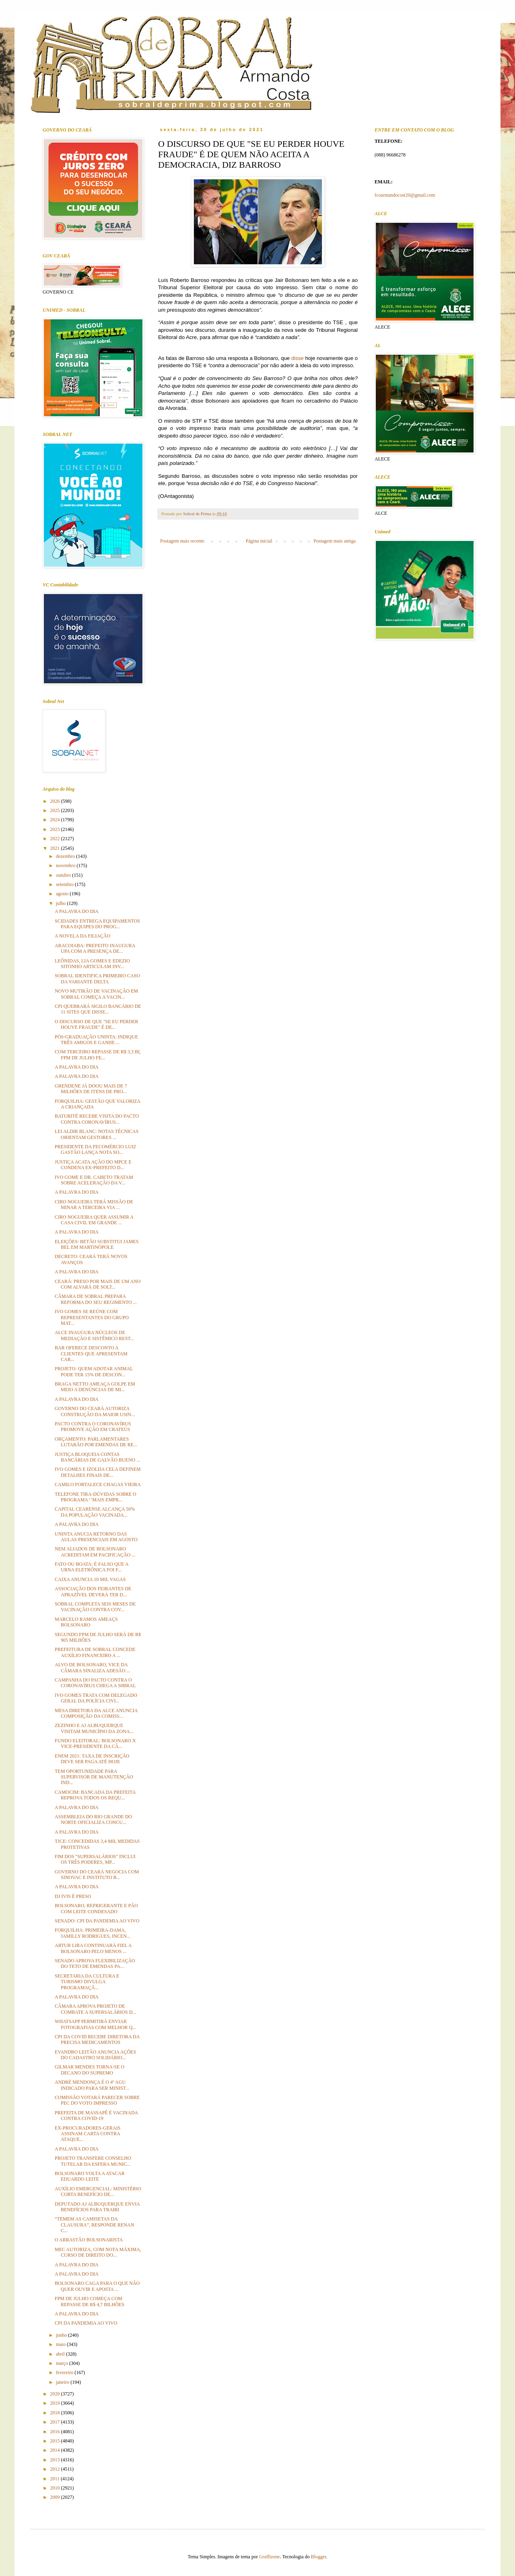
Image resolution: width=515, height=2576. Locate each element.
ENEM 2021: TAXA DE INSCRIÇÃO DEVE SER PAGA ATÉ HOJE (92, 1758)
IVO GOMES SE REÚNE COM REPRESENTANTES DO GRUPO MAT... (92, 1317)
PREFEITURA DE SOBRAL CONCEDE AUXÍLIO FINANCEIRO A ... (95, 1652)
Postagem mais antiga (334, 541)
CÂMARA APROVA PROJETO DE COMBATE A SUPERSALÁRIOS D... (95, 2009)
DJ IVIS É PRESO (73, 1896)
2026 (55, 801)
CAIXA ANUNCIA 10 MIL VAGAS (90, 1579)
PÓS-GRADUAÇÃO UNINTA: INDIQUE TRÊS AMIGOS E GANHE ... (96, 1039)
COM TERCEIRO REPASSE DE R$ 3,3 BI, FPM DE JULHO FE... (98, 1054)
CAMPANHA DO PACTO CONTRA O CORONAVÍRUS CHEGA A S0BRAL (95, 1682)
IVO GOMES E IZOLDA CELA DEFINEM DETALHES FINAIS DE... (98, 1472)
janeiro (63, 2382)
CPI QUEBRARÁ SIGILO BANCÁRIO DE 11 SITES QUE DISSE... (98, 1009)
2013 (55, 2460)
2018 (55, 2413)
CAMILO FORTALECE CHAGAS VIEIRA (98, 1484)
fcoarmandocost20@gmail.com (405, 195)
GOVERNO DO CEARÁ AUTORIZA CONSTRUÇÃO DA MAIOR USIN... (95, 1411)
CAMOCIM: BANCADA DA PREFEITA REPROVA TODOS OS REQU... (95, 1795)
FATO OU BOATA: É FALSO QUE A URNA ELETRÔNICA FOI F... (91, 1567)
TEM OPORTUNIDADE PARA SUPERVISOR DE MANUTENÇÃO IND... (94, 1777)
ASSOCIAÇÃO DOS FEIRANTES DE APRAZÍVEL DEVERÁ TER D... (93, 1591)
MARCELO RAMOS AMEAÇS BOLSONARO (86, 1622)
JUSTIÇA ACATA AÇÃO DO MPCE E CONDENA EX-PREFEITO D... (93, 1164)
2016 (55, 2431)
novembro (66, 865)
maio (61, 2344)
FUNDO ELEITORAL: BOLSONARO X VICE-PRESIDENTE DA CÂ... (95, 1743)
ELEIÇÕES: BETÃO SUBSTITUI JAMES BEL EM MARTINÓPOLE (96, 1244)
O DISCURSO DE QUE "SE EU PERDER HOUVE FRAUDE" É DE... (96, 1024)
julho (61, 903)
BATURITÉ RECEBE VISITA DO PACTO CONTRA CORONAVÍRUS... (97, 1119)
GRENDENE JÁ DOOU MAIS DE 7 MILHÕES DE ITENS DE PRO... (91, 1088)
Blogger (318, 2557)
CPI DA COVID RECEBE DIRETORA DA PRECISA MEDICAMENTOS (97, 2039)
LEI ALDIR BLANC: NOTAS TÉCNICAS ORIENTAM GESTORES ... (96, 1134)
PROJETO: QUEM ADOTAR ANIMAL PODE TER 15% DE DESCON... (94, 1371)
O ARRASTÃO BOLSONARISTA (89, 2240)
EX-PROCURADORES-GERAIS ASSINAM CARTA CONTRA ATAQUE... (87, 2133)
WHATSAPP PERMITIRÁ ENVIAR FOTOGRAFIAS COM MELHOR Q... (95, 2024)
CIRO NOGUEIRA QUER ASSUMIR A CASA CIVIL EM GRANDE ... (94, 1219)
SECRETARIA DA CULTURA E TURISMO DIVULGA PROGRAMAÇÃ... (87, 1981)
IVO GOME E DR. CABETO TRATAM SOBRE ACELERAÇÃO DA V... (94, 1180)
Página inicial (259, 541)
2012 (55, 2469)
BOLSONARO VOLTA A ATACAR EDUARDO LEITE (90, 2176)
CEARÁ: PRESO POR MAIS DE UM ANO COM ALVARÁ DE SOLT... (97, 1284)
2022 (55, 838)
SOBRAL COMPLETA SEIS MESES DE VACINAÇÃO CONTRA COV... (95, 1606)
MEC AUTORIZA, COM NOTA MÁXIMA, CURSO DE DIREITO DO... (98, 2252)
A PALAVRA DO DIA (77, 911)
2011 (55, 2478)
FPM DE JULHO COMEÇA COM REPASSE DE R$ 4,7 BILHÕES (89, 2301)
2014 (55, 2450)
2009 (55, 2497)
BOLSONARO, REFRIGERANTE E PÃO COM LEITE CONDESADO (96, 1908)
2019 (55, 2403)
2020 (55, 2394)
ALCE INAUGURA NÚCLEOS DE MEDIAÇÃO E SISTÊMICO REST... (94, 1335)
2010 (55, 2488)
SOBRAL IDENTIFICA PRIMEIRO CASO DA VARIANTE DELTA (97, 978)
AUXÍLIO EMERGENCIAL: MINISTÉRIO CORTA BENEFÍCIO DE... (98, 2191)
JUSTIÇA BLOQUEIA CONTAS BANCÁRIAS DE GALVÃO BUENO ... (97, 1457)
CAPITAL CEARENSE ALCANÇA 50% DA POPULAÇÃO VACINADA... (95, 1511)
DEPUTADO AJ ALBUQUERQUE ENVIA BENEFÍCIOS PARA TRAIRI (97, 2206)
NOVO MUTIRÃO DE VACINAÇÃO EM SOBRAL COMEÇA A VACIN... (96, 993)
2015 (55, 2441)
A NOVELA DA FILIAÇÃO (82, 936)
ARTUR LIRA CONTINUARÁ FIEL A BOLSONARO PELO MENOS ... (93, 1948)
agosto (63, 893)
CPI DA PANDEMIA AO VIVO (86, 2323)
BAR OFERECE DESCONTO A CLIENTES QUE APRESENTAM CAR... (91, 1353)
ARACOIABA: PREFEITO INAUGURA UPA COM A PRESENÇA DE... (95, 948)
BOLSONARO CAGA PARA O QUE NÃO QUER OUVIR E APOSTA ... (97, 2286)
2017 (55, 2422)
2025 (55, 810)
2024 (55, 819)
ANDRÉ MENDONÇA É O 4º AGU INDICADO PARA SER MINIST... (92, 2085)
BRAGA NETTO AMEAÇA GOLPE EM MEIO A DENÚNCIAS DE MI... (95, 1386)
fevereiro (65, 2372)
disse (297, 358)
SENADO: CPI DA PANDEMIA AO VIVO (97, 1921)
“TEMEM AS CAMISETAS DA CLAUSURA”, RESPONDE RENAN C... (94, 2224)
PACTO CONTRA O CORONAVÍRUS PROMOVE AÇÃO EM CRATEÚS (93, 1426)
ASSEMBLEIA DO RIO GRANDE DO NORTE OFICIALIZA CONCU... (93, 1819)
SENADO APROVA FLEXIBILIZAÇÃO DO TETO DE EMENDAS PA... (95, 1963)
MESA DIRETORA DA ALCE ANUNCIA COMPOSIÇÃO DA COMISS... (96, 1713)
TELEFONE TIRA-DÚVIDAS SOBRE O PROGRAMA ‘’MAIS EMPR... (95, 1497)
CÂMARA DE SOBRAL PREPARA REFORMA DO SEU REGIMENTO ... (96, 1299)
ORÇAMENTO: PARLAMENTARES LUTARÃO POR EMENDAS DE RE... (96, 1441)
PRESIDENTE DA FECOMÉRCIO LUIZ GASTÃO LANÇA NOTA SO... (95, 1149)
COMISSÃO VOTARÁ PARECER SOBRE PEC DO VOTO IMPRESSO (97, 2100)
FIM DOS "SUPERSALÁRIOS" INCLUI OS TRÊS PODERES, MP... (95, 1859)
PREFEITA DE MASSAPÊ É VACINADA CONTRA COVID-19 (96, 2115)
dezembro (66, 856)
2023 (55, 829)
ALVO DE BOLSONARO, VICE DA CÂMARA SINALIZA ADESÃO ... (92, 1667)
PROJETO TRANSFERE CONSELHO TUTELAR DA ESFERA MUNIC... (93, 2161)
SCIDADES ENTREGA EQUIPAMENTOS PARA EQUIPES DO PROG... (97, 923)
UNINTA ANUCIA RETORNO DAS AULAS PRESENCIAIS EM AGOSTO (96, 1536)
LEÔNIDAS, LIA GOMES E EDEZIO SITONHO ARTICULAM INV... (92, 963)
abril (61, 2354)
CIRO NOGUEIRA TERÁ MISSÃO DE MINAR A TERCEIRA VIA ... (94, 1204)
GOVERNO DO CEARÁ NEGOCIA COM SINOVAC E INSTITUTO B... (97, 1874)
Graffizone (269, 2557)
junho (62, 2335)
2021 (55, 848)
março (62, 2363)
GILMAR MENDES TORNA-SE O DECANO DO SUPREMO (89, 2069)
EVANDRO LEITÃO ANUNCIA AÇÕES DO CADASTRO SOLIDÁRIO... (95, 2054)
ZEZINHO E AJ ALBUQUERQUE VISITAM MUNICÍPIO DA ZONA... (94, 1728)
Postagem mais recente (182, 541)
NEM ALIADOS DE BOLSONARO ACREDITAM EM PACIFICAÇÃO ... (95, 1551)
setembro (65, 884)
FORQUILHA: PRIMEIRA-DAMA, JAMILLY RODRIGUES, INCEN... (92, 1933)
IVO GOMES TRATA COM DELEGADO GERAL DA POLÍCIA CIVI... (96, 1698)
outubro (64, 875)
